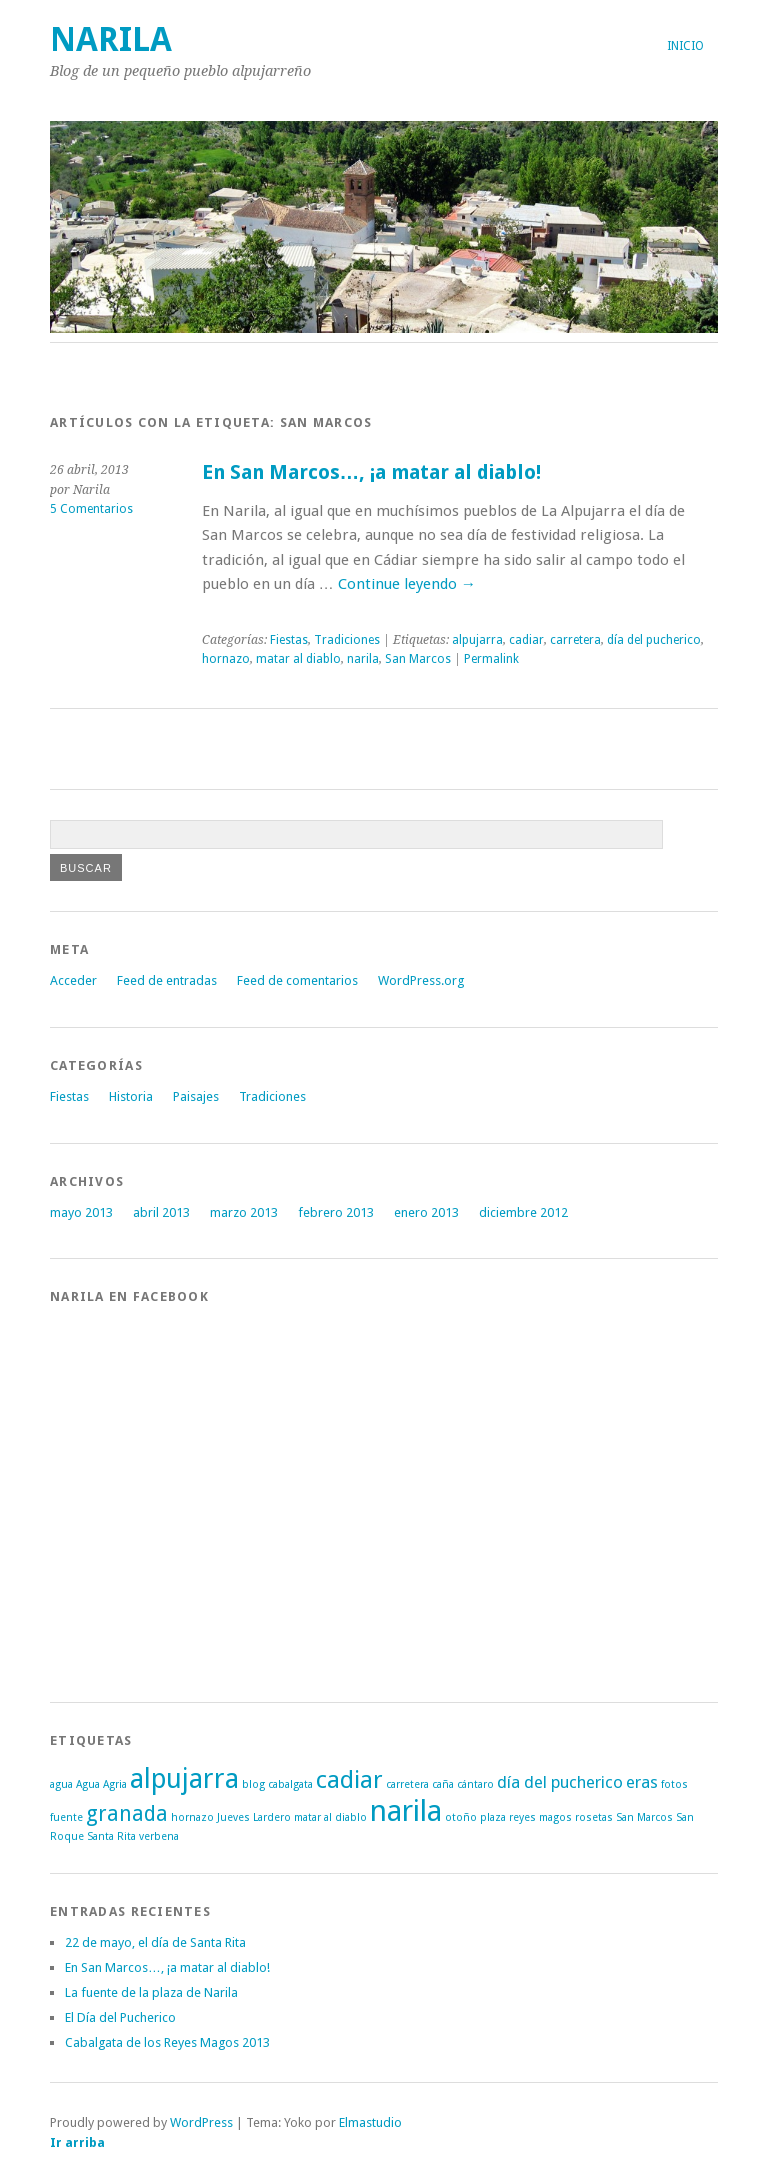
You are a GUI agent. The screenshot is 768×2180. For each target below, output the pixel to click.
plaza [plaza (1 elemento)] (493, 1817)
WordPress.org (421, 980)
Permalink (491, 659)
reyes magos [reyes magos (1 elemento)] (540, 1817)
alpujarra (477, 640)
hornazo (226, 659)
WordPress (201, 2122)
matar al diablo (298, 659)
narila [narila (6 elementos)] (406, 1811)
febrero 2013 (336, 1212)
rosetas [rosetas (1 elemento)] (594, 1817)
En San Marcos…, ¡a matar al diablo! (372, 472)
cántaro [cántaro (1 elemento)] (475, 1784)
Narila (111, 39)
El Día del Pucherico (120, 2017)
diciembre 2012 (523, 1212)
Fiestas (289, 640)
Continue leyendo (407, 584)
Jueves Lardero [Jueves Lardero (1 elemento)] (254, 1817)
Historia (131, 1096)
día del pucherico (654, 640)
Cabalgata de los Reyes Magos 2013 (167, 2042)
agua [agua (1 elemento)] (61, 1784)
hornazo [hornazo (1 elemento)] (192, 1817)
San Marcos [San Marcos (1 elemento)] (644, 1817)
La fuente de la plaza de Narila (151, 1992)
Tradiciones (347, 640)
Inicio (685, 46)
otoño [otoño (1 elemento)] (461, 1817)
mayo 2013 (81, 1212)
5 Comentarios (91, 509)
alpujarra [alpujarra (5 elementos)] (184, 1778)
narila (363, 659)
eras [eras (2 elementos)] (642, 1782)
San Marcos (418, 659)
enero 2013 (426, 1212)
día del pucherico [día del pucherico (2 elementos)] (560, 1782)
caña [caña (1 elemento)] (443, 1784)
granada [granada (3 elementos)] (127, 1814)
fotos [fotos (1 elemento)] (674, 1784)
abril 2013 (161, 1212)
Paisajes (196, 1096)
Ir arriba (77, 2142)
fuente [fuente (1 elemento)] (66, 1817)
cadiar (526, 640)
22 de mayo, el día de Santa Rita (155, 1942)
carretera (575, 640)
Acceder (73, 980)
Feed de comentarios (297, 980)
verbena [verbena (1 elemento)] (159, 1836)
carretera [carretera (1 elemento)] (407, 1784)
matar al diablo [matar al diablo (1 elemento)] (330, 1817)
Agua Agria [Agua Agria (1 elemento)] (101, 1784)
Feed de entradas (167, 980)
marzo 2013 (244, 1212)
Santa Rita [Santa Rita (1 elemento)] (111, 1836)
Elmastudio (370, 2122)
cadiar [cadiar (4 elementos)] (349, 1779)
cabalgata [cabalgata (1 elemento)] (290, 1784)
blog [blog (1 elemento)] (253, 1784)
